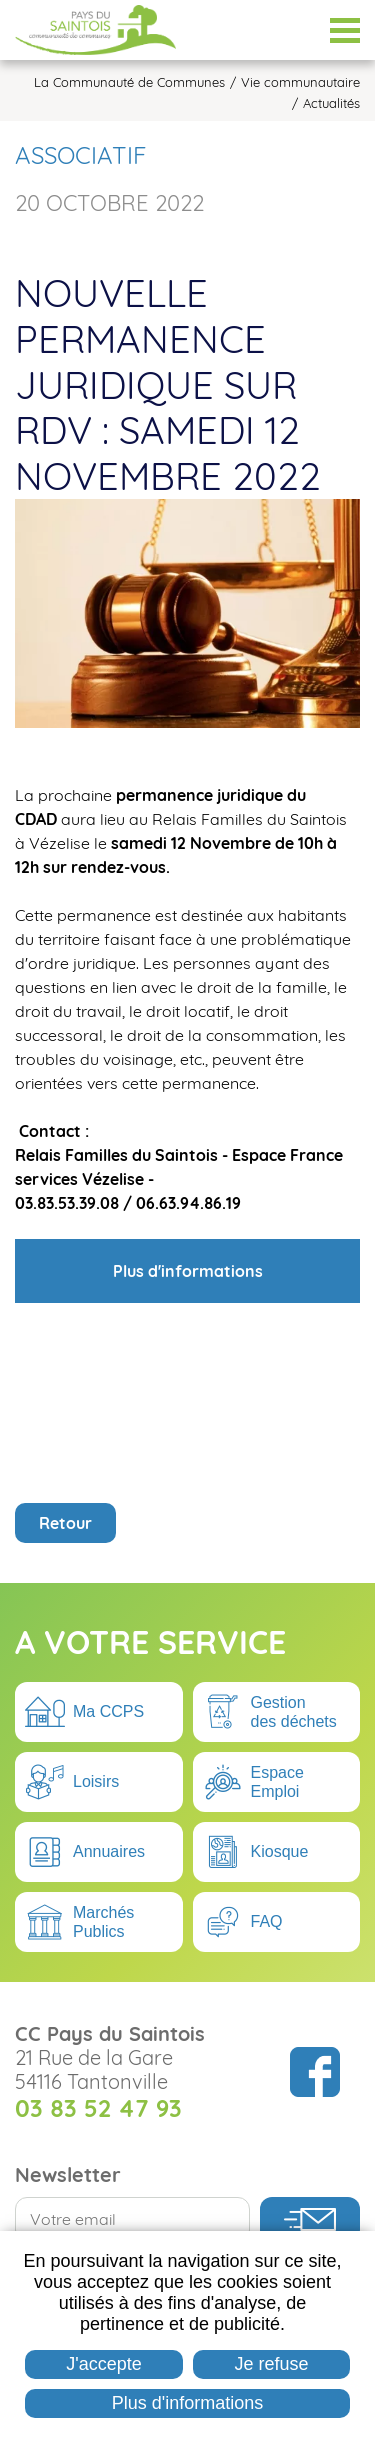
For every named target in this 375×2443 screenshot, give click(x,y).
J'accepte (103, 2364)
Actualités (331, 103)
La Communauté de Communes (129, 82)
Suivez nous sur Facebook (315, 2072)
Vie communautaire (300, 82)
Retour (65, 1523)
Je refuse (272, 2364)
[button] (187, 612)
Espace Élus (295, 30)
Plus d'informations (188, 2403)
